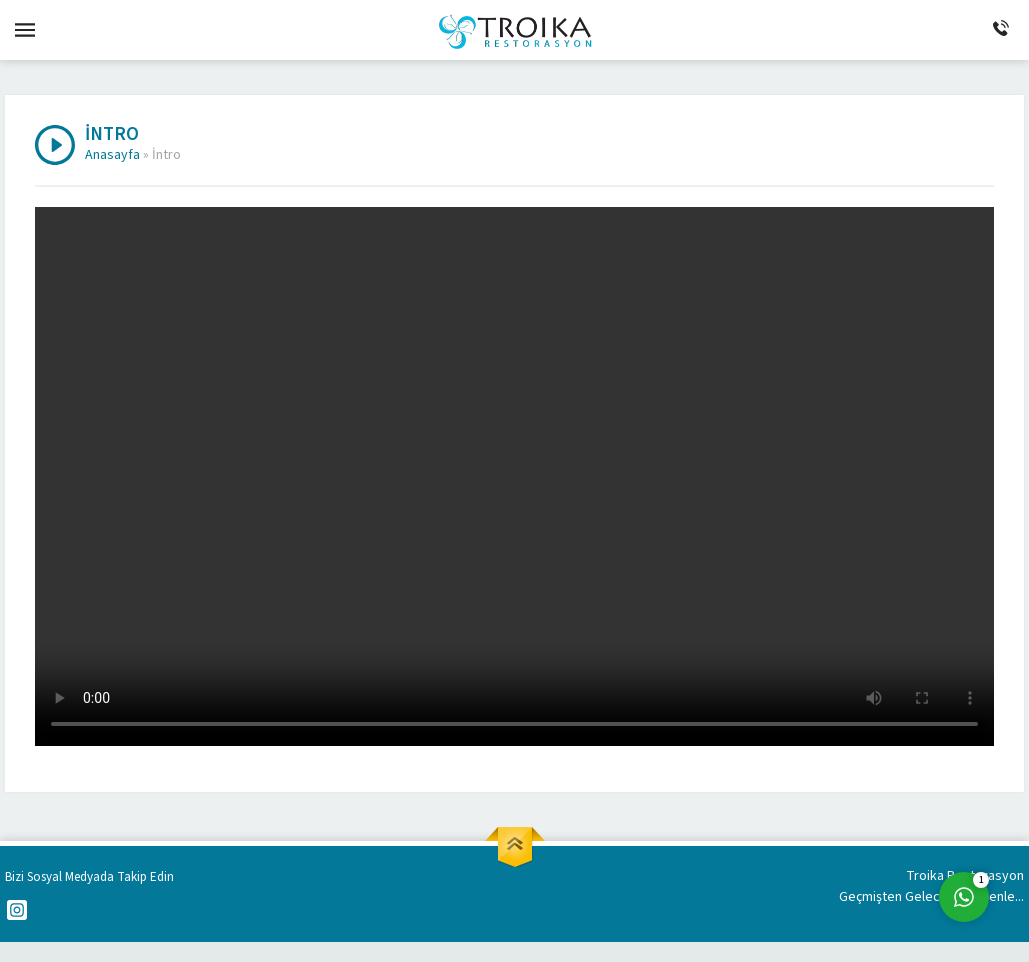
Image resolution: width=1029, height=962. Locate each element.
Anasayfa (112, 155)
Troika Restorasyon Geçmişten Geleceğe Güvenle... (931, 886)
